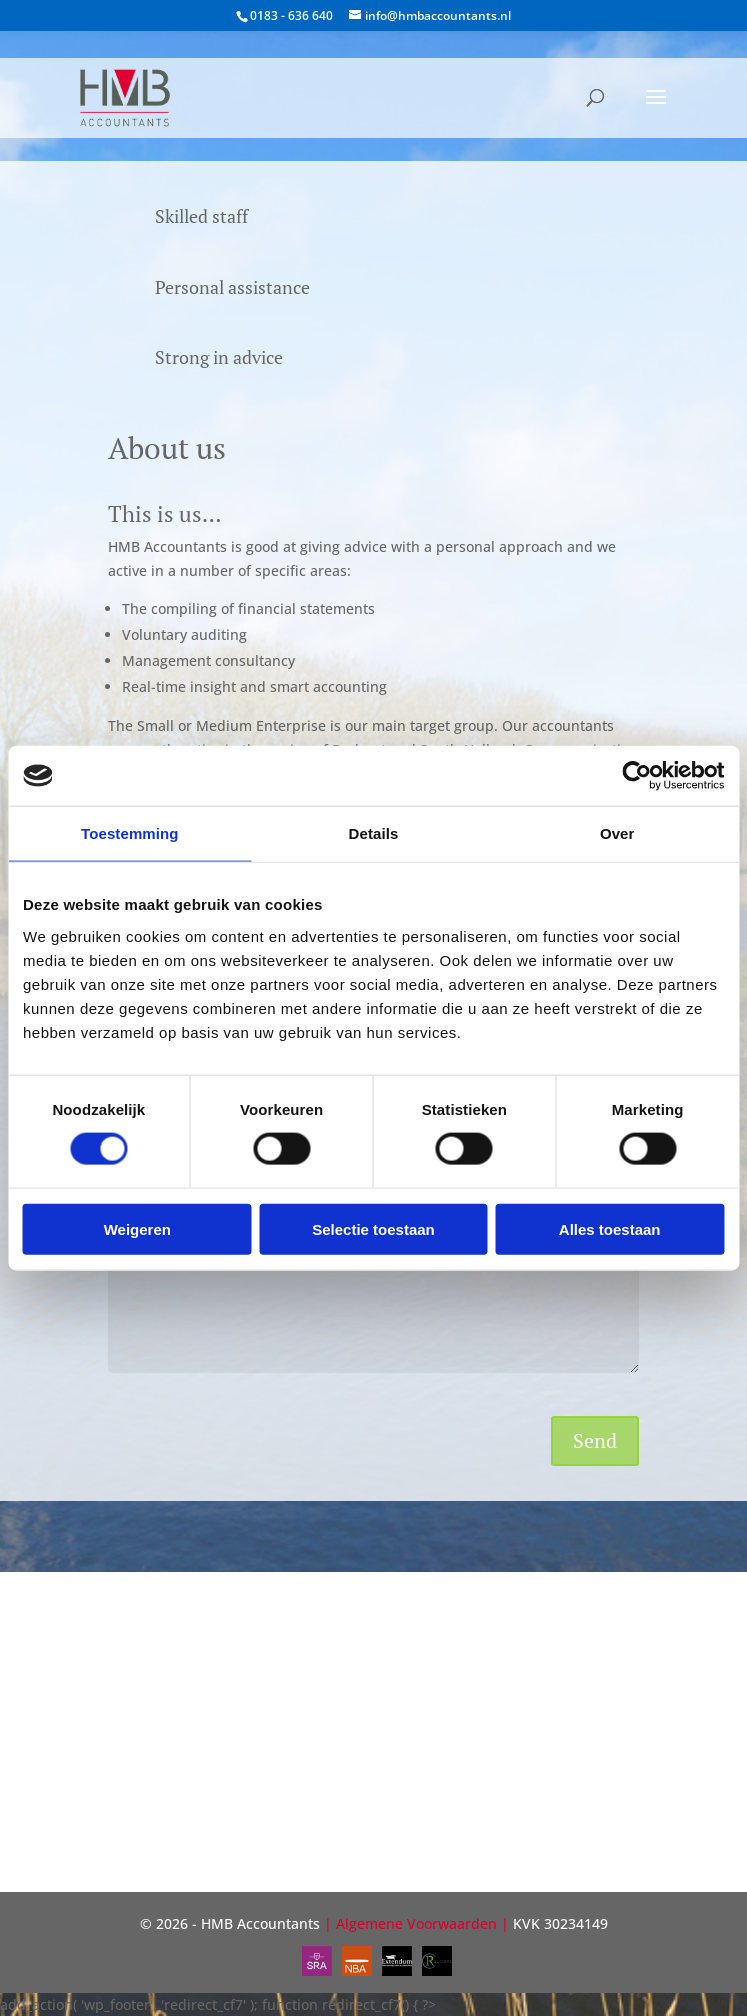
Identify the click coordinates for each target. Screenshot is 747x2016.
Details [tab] (374, 833)
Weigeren (137, 1228)
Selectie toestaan (373, 1228)
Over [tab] (617, 833)
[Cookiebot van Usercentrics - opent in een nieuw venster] (636, 776)
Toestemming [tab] (130, 833)
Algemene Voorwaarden (416, 1923)
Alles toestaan (610, 1228)
